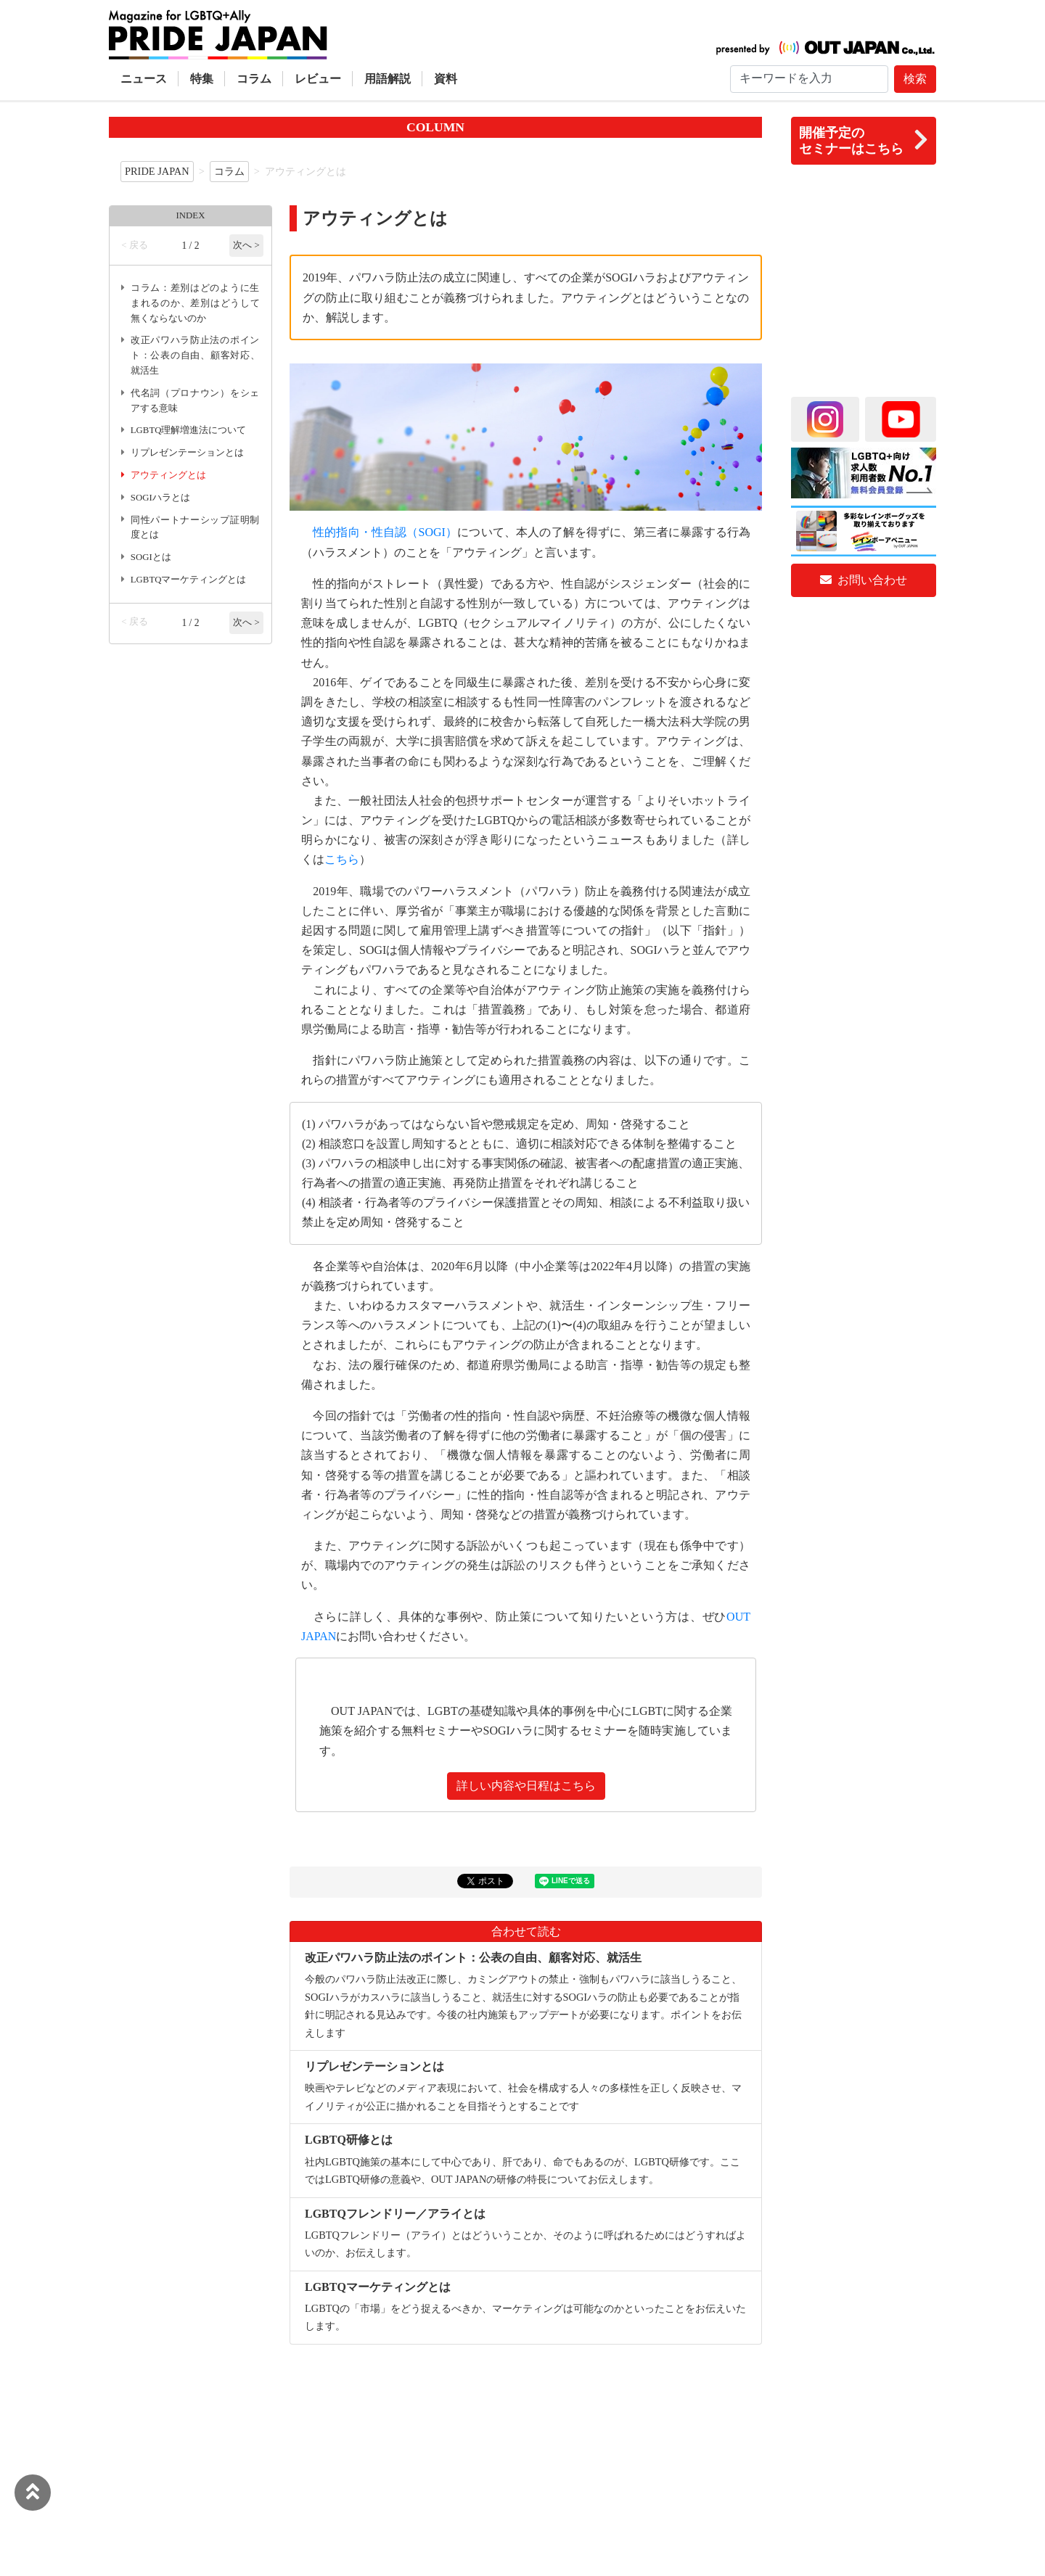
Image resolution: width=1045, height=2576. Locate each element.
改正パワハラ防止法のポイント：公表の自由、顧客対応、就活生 (195, 355)
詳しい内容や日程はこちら (526, 1785)
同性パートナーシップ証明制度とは (195, 527)
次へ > (246, 245)
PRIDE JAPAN (157, 171)
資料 (445, 79)
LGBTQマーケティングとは (189, 580)
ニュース (143, 79)
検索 (915, 79)
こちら (341, 859)
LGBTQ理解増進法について (189, 430)
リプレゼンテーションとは (187, 453)
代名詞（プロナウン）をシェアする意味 (195, 400)
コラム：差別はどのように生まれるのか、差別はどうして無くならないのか (195, 303)
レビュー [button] (318, 79)
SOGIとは (151, 557)
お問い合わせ (863, 580)
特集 (201, 79)
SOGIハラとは (160, 498)
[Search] (809, 79)
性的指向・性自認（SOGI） (385, 532)
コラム (254, 79)
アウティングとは (168, 475)
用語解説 (387, 79)
